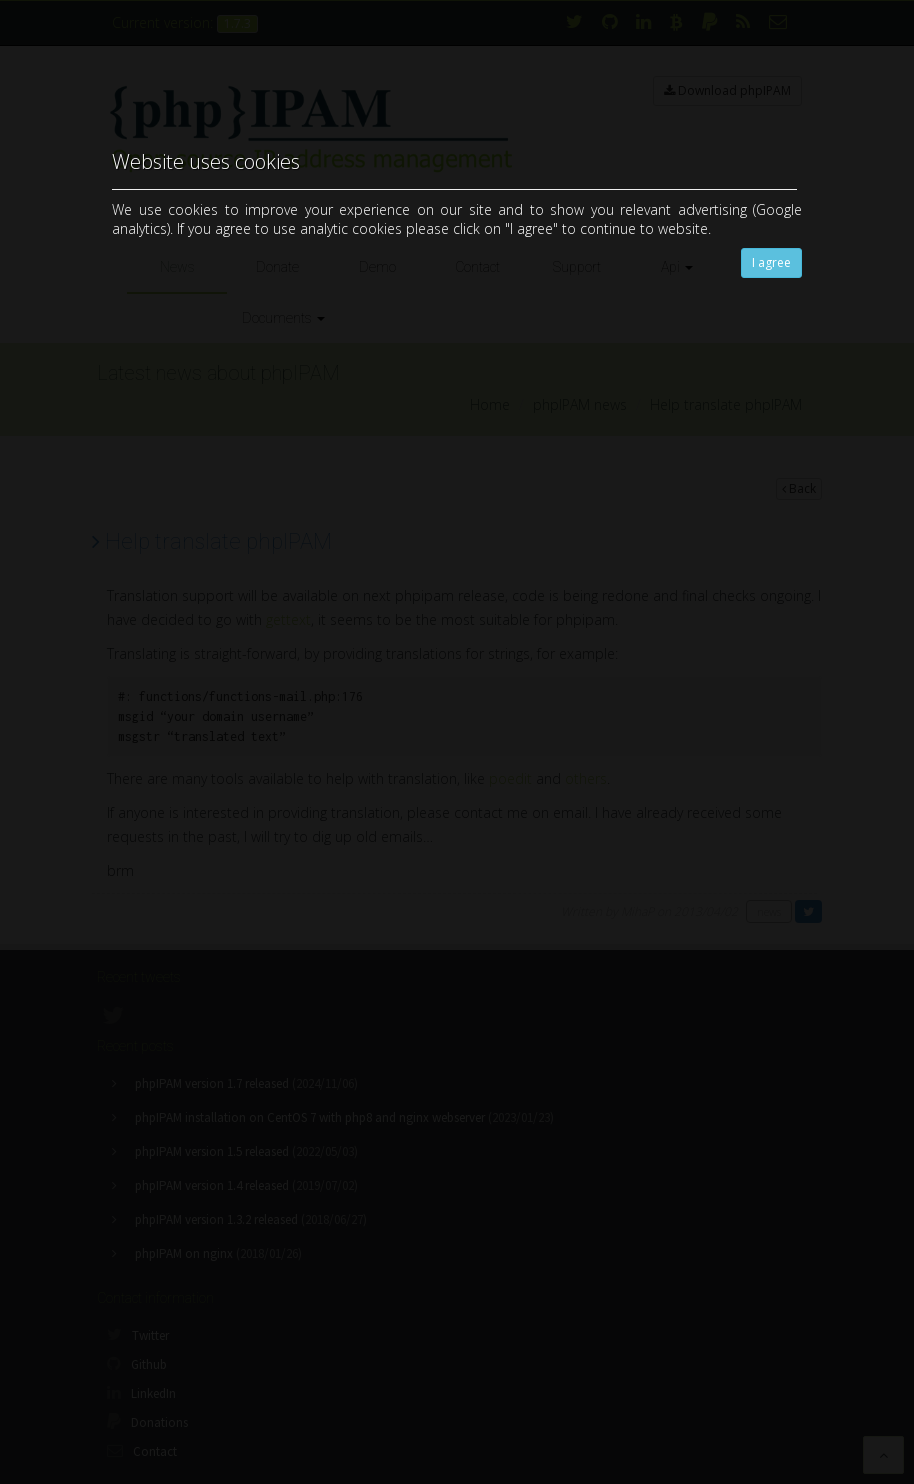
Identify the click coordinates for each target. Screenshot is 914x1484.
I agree (771, 262)
